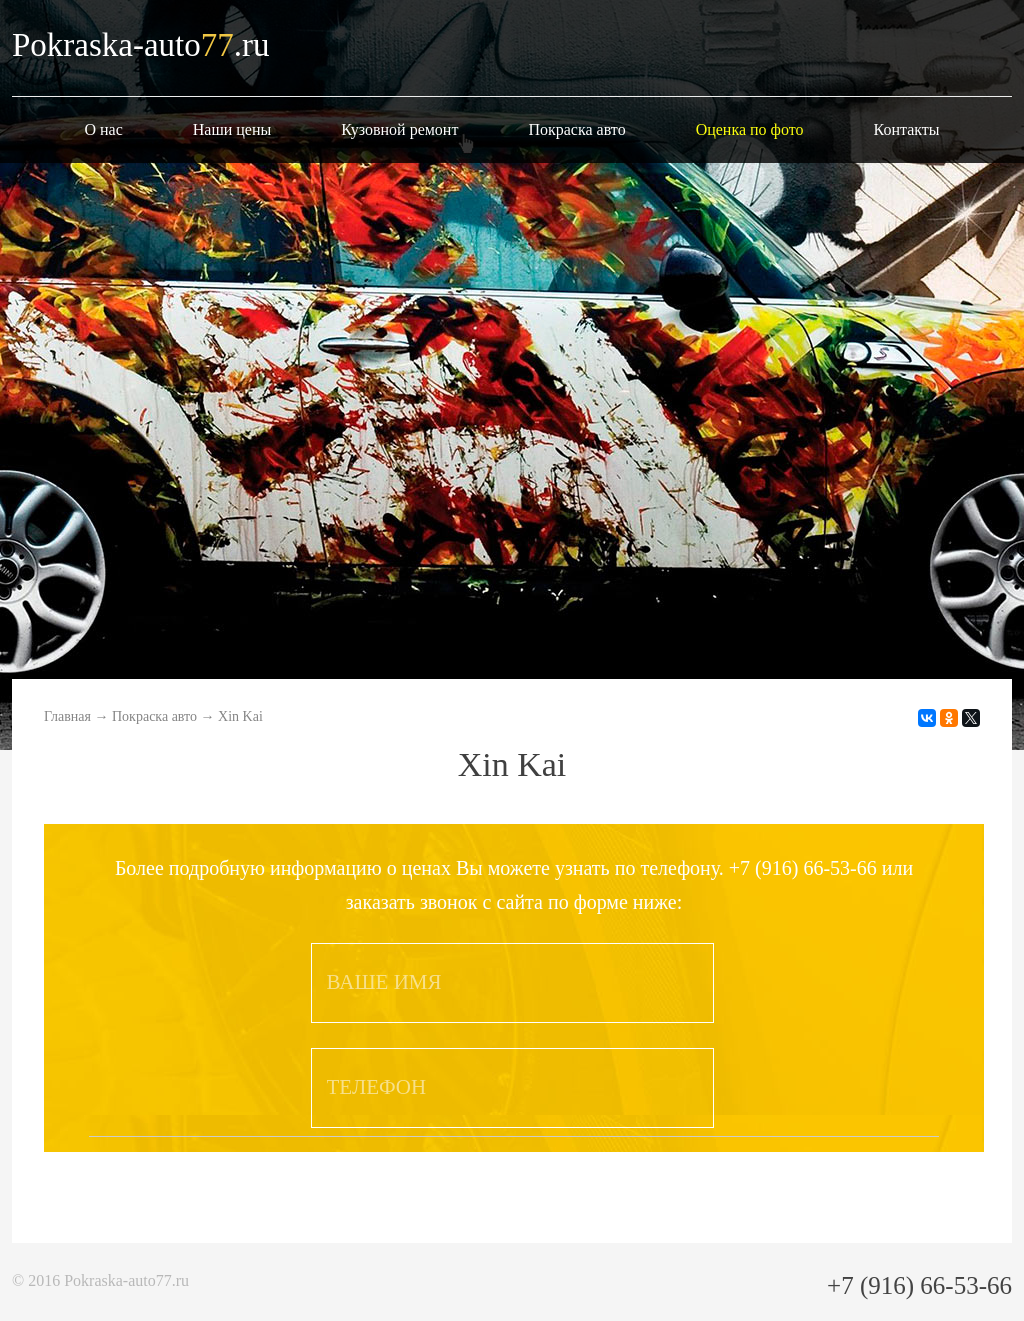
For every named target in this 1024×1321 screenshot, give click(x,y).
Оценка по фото (750, 129)
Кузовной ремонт (399, 129)
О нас (103, 129)
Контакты (907, 129)
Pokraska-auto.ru (141, 45)
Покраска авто (576, 129)
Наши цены (232, 129)
